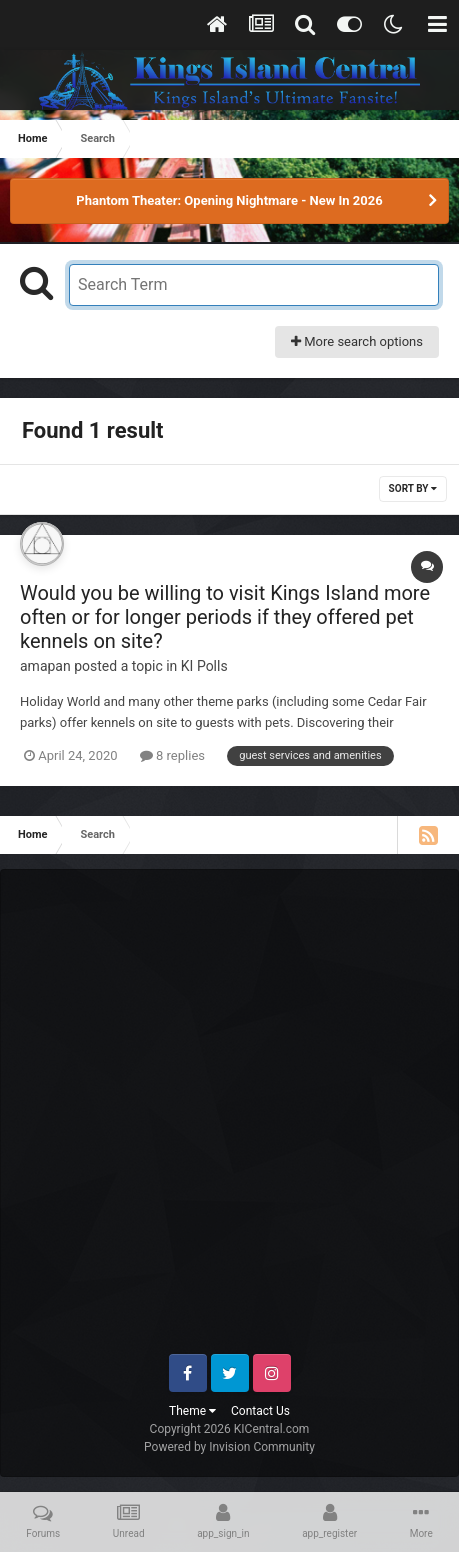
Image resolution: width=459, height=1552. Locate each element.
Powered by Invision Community (229, 1447)
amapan (45, 666)
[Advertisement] (229, 1119)
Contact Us (260, 1411)
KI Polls (204, 666)
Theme (192, 1411)
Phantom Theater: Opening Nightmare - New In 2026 (229, 200)
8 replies (172, 755)
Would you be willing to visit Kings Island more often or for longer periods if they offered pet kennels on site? (225, 617)
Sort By (413, 488)
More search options (357, 341)
